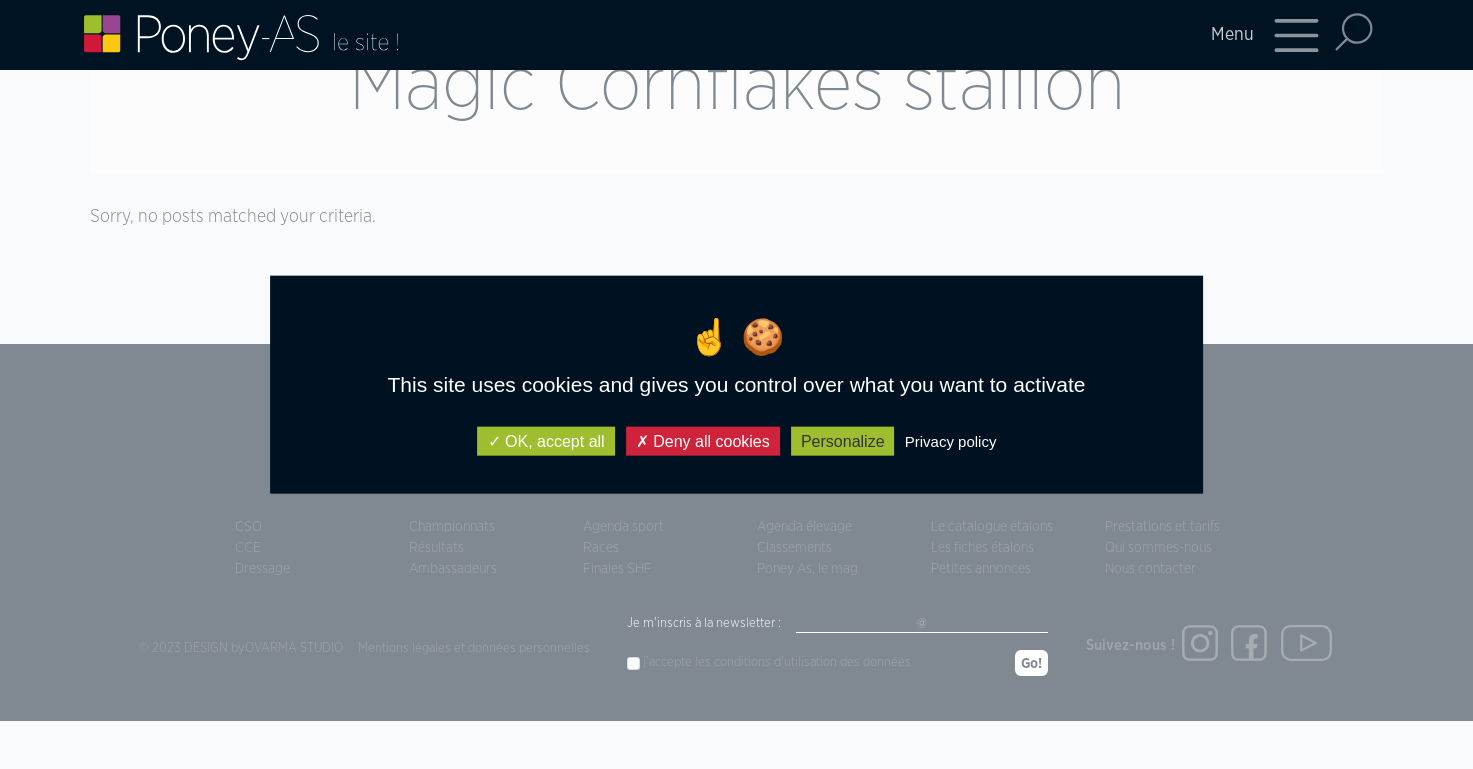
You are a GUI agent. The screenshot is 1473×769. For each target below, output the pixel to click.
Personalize (843, 441)
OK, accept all (546, 441)
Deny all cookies (703, 441)
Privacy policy (951, 441)
